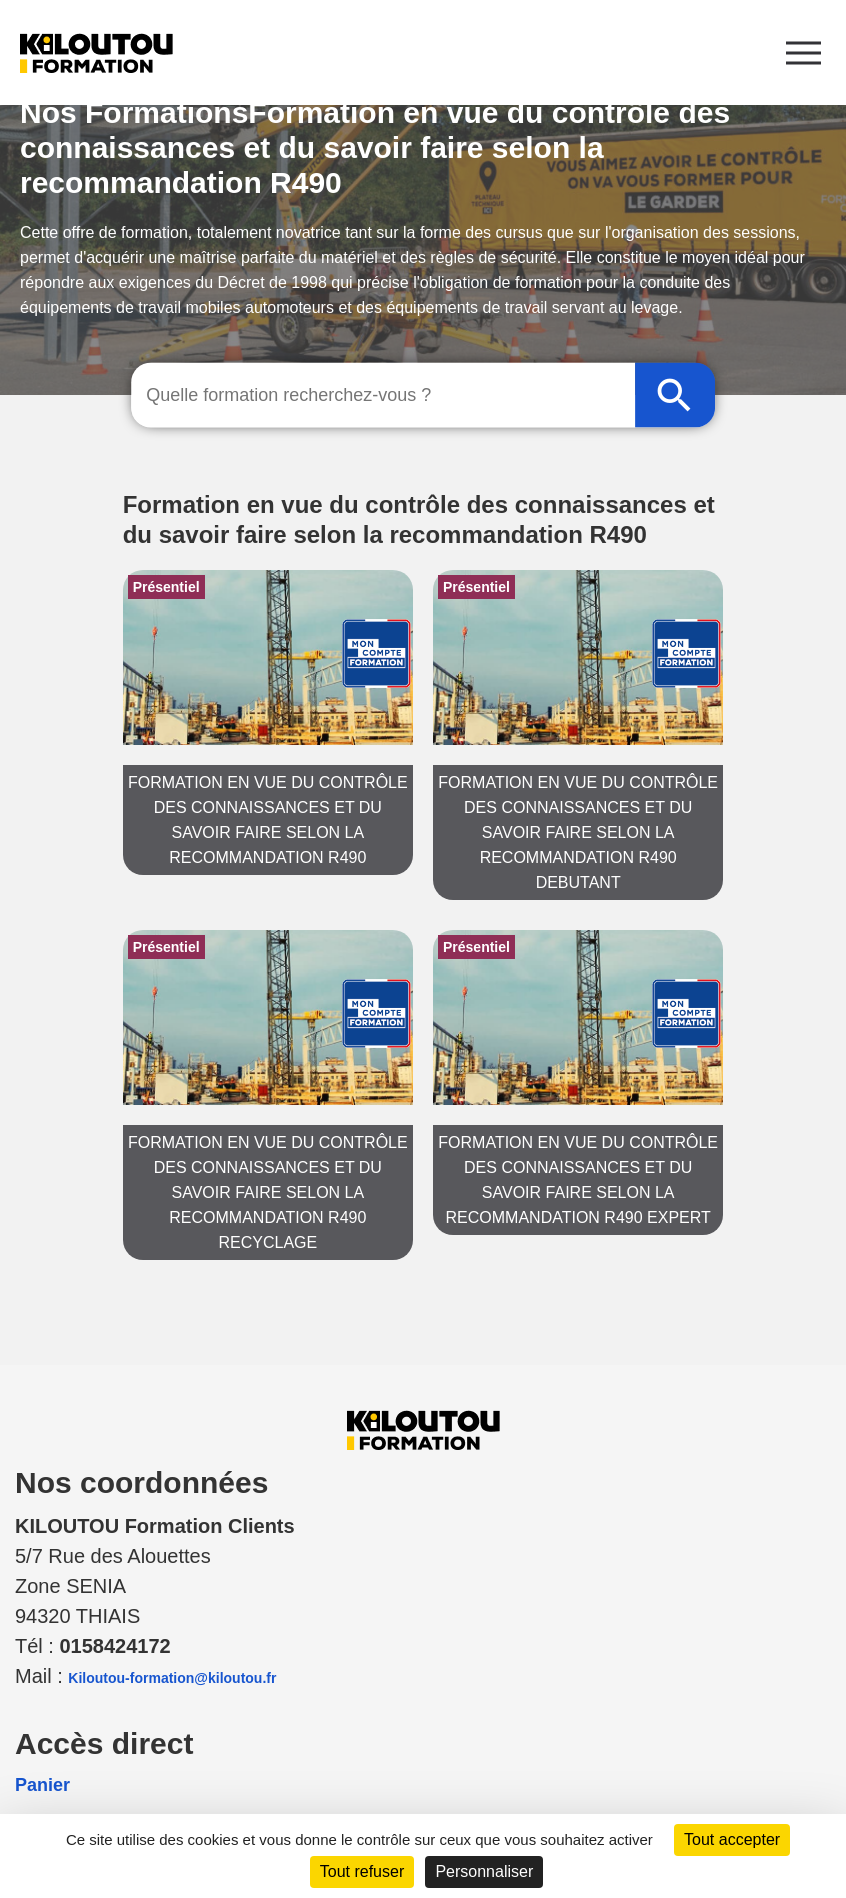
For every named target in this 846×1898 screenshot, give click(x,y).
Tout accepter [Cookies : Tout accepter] (732, 1839)
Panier (42, 1785)
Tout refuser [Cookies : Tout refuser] (362, 1871)
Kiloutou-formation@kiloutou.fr (172, 1678)
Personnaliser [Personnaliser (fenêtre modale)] (484, 1871)
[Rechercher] (675, 395)
